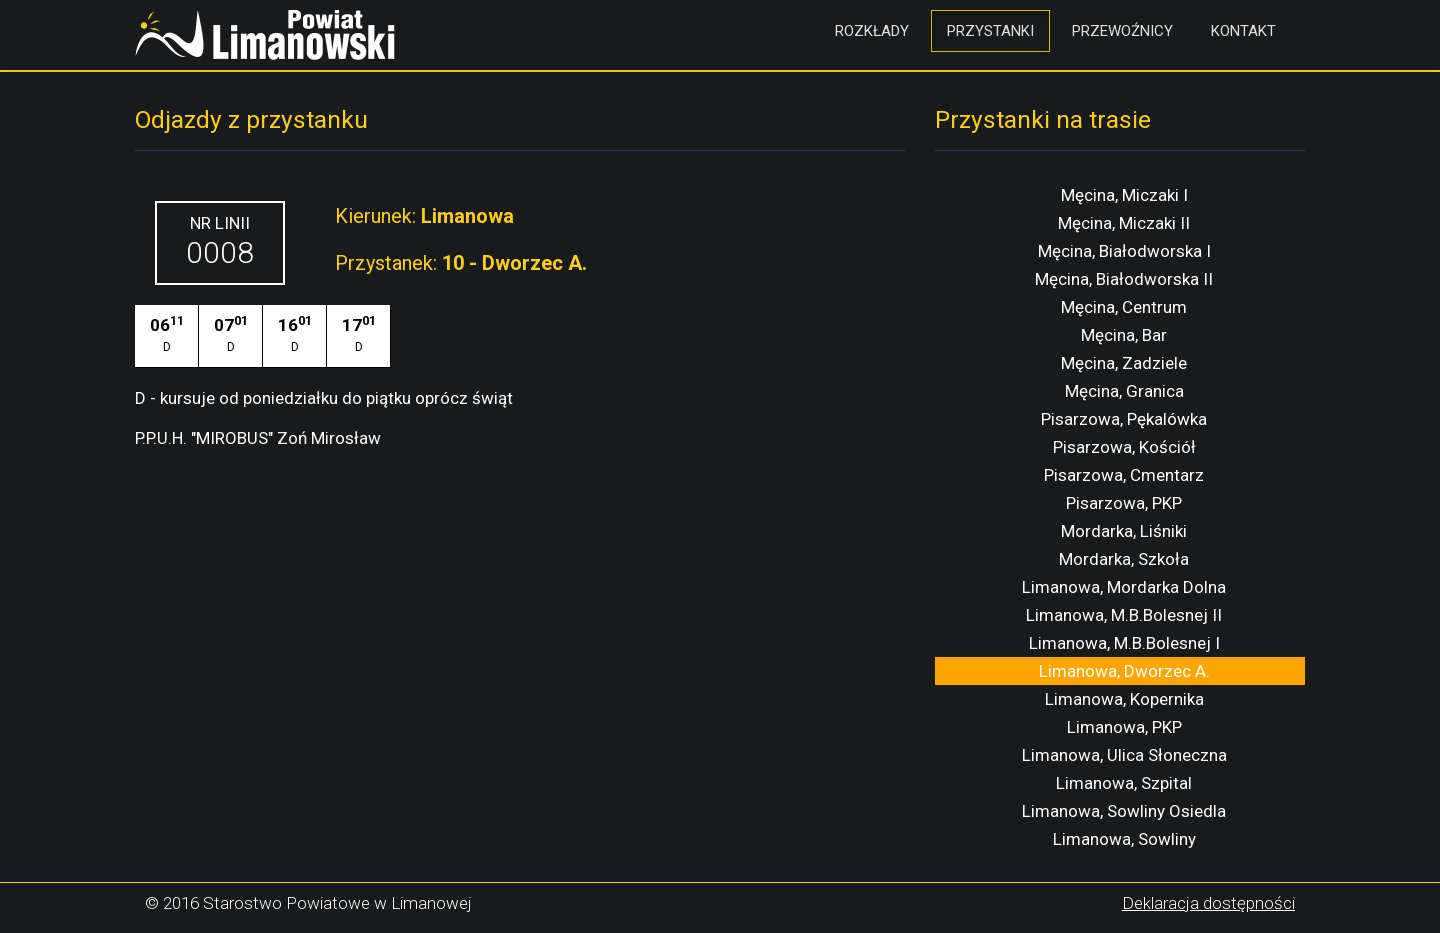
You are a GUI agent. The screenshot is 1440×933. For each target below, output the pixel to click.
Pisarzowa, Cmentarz (1124, 475)
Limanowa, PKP (1124, 727)
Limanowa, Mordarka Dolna (1124, 587)
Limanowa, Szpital (1124, 783)
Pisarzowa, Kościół (1124, 447)
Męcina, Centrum (1124, 307)
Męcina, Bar (1124, 335)
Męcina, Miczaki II (1124, 223)
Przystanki (990, 31)
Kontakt (1243, 31)
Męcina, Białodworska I (1124, 251)
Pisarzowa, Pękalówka (1124, 419)
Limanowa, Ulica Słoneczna (1124, 755)
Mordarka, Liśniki (1124, 531)
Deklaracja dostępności (1208, 903)
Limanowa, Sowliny (1124, 839)
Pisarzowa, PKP (1124, 503)
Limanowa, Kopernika (1124, 699)
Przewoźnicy (1122, 31)
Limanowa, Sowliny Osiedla (1124, 811)
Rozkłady (872, 31)
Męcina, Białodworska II (1124, 279)
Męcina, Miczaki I (1124, 195)
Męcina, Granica (1124, 391)
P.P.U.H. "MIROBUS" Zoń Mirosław (258, 438)
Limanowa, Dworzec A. (1124, 671)
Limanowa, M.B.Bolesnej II (1124, 615)
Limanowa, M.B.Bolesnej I (1124, 643)
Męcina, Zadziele (1124, 363)
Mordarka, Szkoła (1124, 559)
